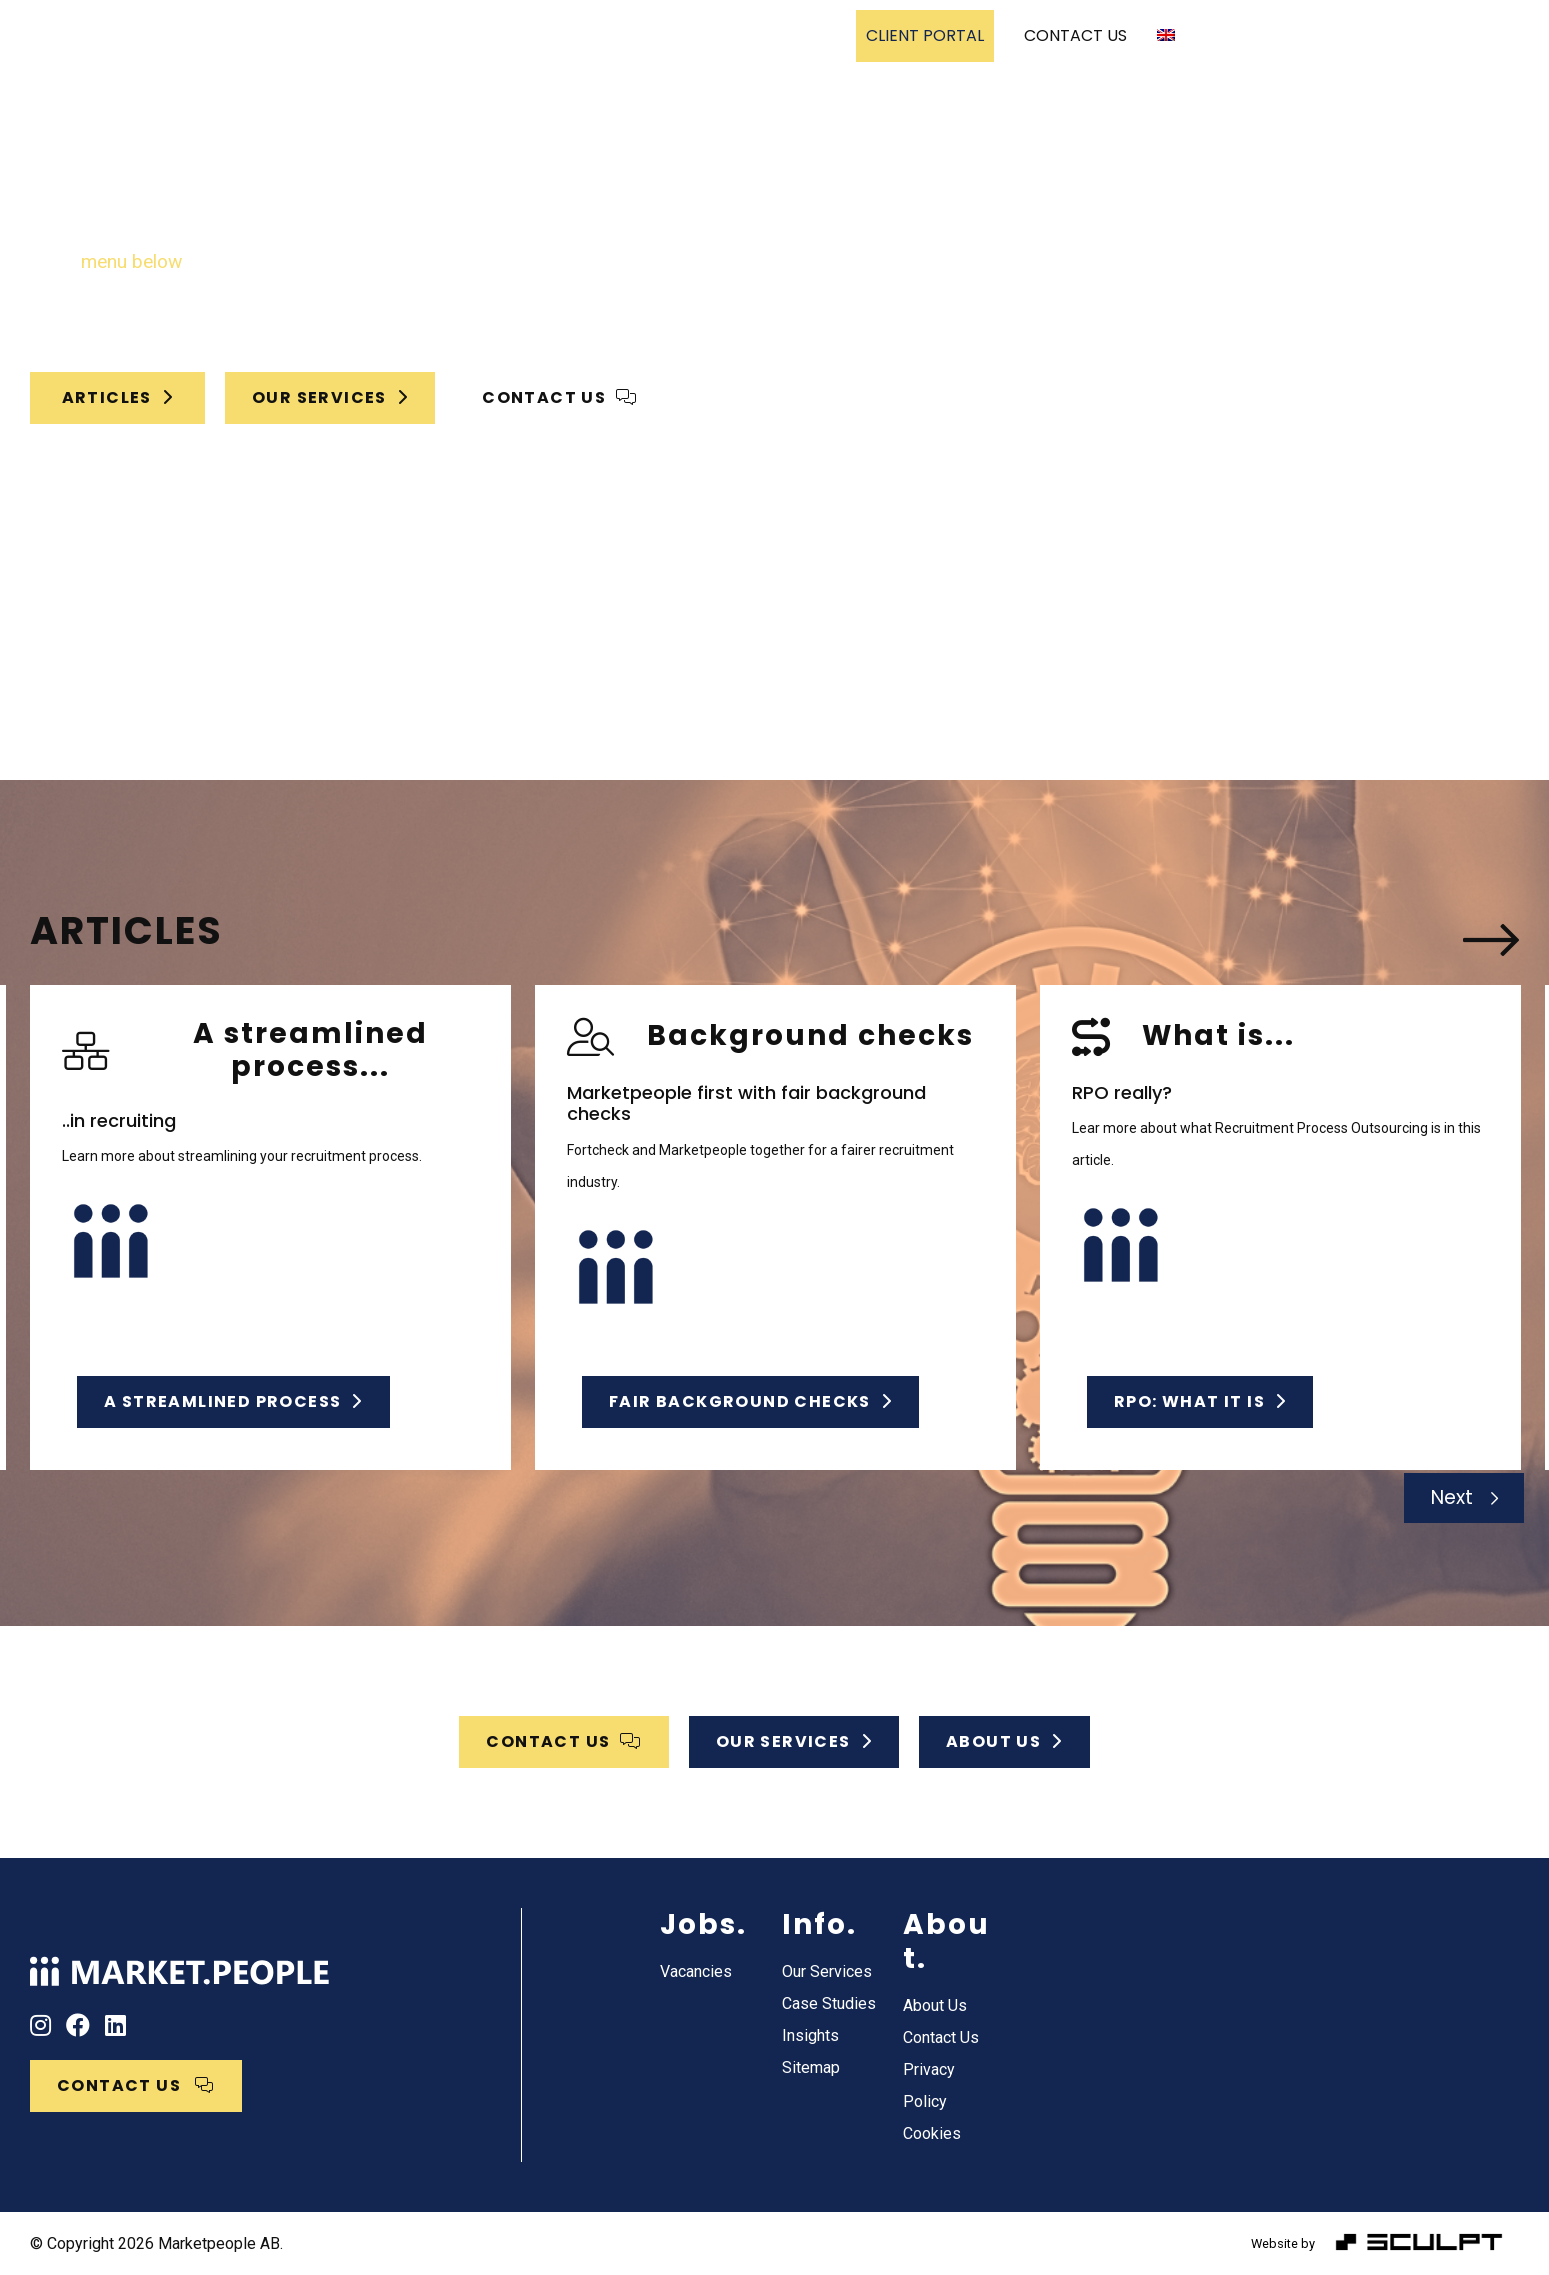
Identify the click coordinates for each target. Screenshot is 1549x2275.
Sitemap (811, 2067)
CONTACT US (1075, 35)
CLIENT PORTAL (925, 35)
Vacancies (795, 35)
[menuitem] (1173, 36)
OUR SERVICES (330, 397)
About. (946, 1941)
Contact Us (941, 2037)
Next (1452, 1497)
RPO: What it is (1200, 1401)
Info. (819, 1924)
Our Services (549, 35)
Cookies (932, 2133)
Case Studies (684, 35)
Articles (118, 397)
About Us (935, 2005)
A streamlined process (233, 1401)
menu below (131, 261)
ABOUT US (1004, 1741)
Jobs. (703, 1924)
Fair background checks (750, 1401)
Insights (810, 2035)
